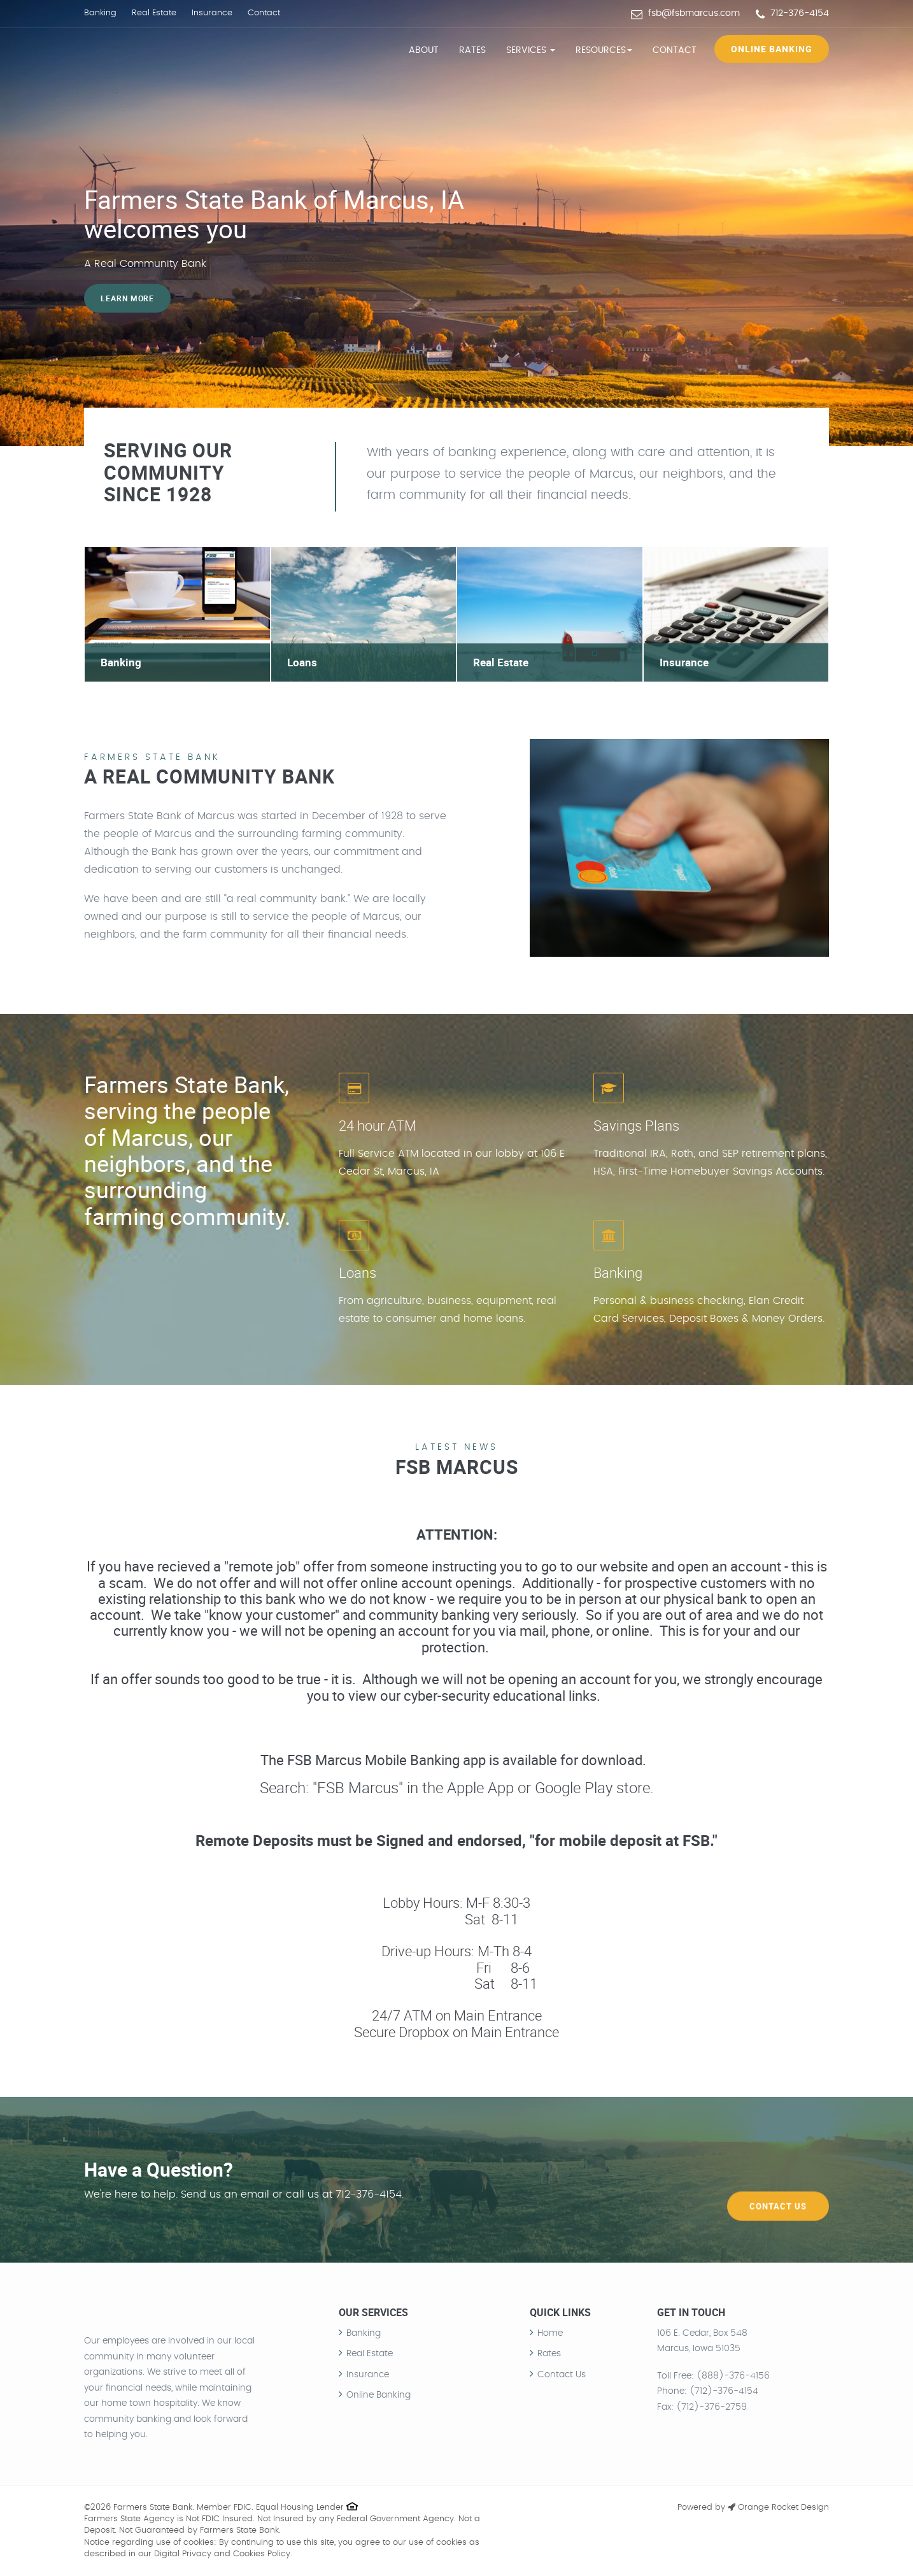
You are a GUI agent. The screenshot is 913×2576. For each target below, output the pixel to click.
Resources (604, 50)
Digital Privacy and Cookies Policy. (223, 2554)
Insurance (212, 13)
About (424, 50)
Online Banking (771, 49)
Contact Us (778, 2179)
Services (530, 50)
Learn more (128, 298)
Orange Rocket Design (778, 2507)
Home (550, 2333)
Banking (100, 13)
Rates (472, 50)
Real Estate (154, 13)
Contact (264, 13)
